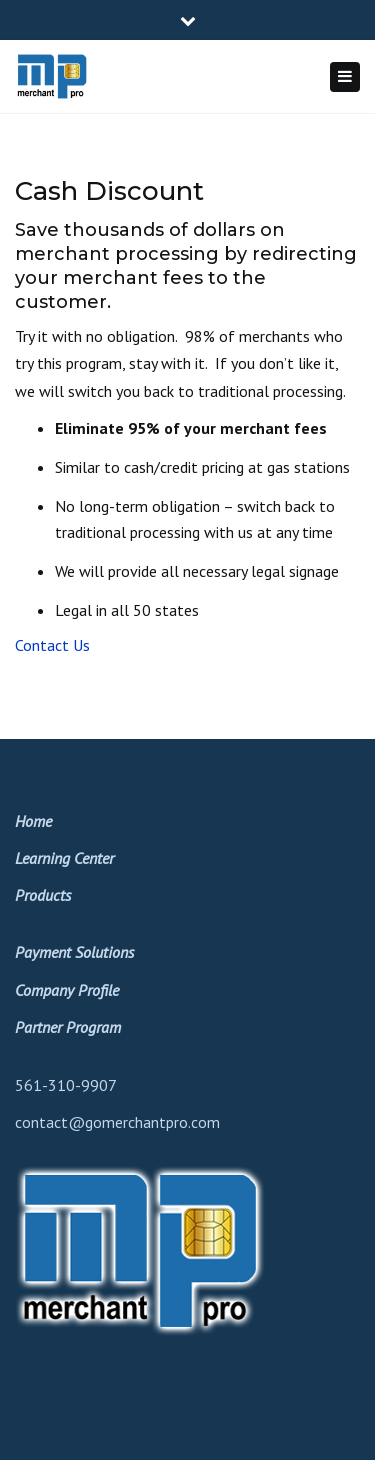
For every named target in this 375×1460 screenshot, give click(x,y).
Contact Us (52, 645)
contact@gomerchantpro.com (117, 1122)
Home (33, 821)
